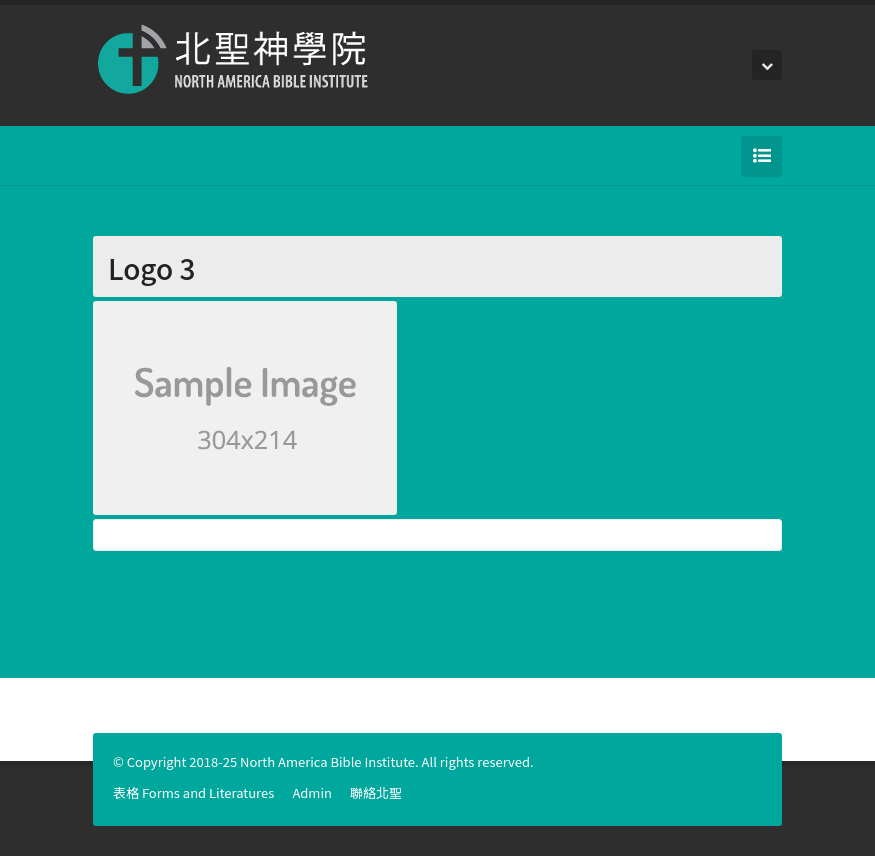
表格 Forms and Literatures (193, 792)
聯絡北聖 (376, 792)
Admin (312, 792)
